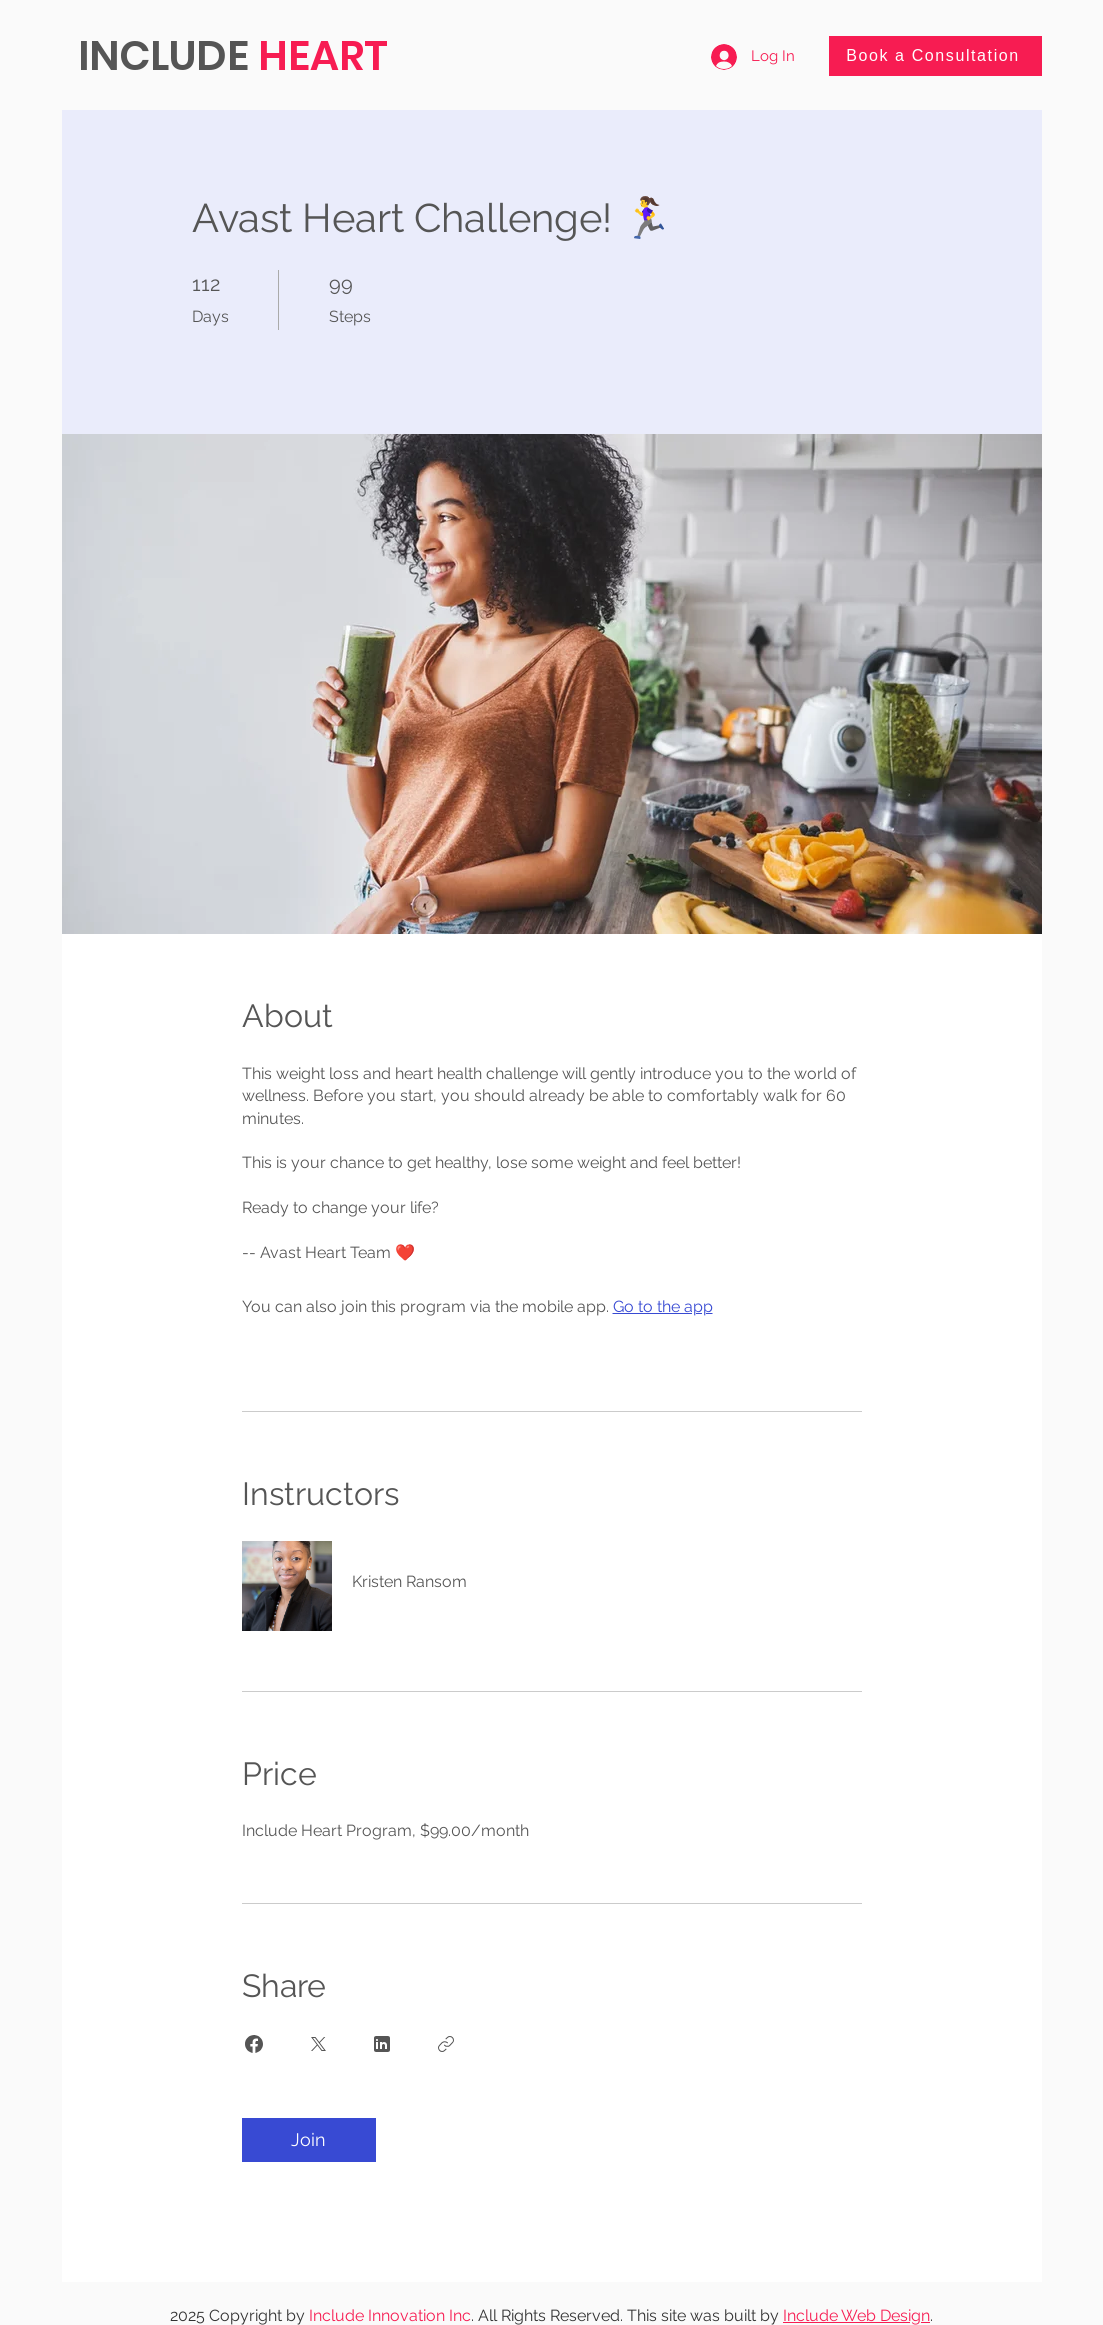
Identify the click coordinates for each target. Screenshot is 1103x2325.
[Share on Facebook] (254, 2044)
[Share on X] (318, 2044)
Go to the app (663, 1306)
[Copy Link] (446, 2044)
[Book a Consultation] (935, 56)
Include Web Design (856, 2315)
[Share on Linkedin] (382, 2044)
